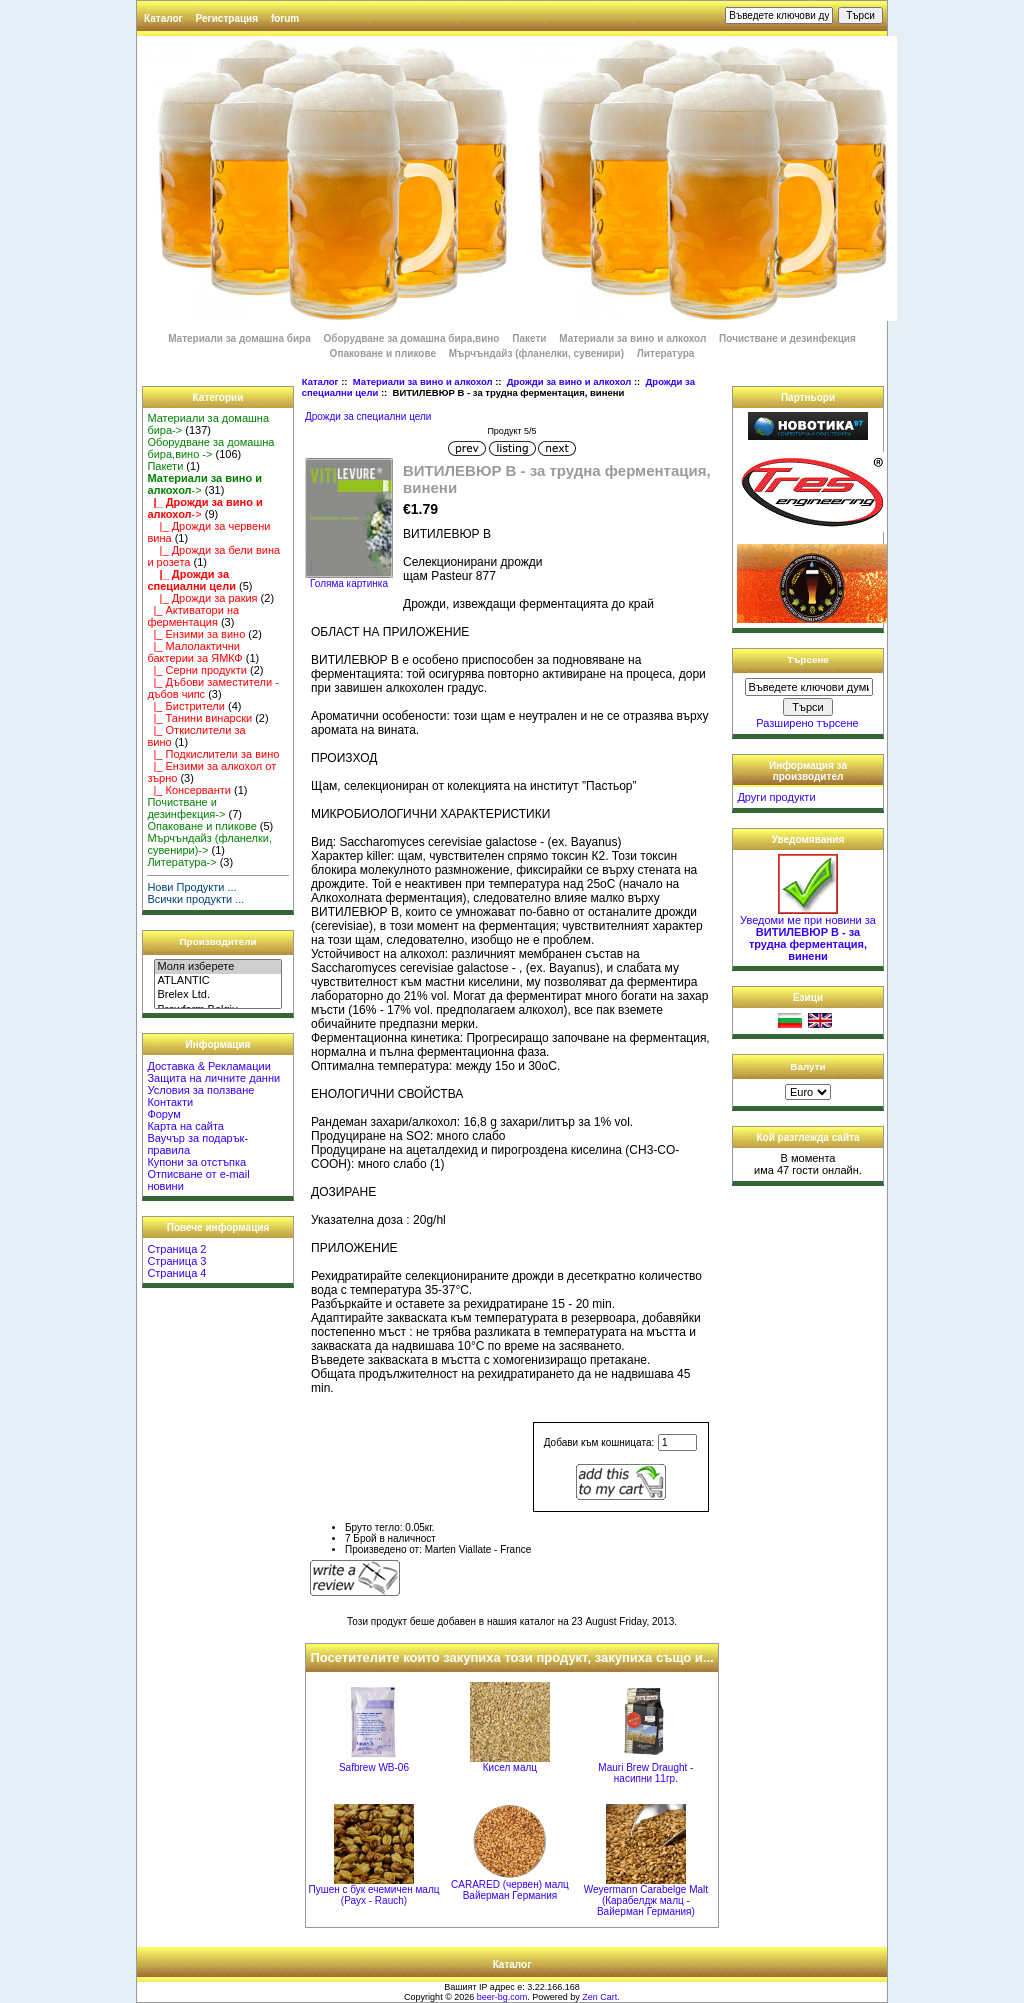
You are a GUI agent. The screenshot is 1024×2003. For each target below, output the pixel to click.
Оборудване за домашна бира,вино (413, 338)
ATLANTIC (217, 981)
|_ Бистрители (186, 706)
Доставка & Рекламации (208, 1066)
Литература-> (181, 862)
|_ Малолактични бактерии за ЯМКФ (194, 652)
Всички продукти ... (195, 899)
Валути (807, 1066)
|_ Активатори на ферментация (193, 616)
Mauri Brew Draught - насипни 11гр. (645, 1773)
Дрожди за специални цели (368, 416)
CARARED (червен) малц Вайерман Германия (510, 1890)
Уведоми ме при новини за (808, 933)
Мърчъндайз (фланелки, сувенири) (536, 353)
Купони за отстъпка (196, 1162)
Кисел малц (510, 1767)
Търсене (808, 659)
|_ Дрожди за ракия (202, 598)
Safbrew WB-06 (374, 1767)
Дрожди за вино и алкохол (569, 381)
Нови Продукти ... (191, 887)
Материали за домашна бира (239, 338)
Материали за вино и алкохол (423, 381)
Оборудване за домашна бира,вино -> (210, 448)
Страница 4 (176, 1273)
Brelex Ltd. (217, 995)
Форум (163, 1114)
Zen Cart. (601, 1997)
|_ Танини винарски (199, 718)
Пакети (529, 338)
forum (285, 18)
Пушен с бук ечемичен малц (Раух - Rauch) (373, 1895)
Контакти (170, 1102)
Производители (218, 941)
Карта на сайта (185, 1126)
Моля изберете (217, 967)
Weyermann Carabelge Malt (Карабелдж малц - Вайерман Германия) (646, 1900)
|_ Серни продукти (197, 670)
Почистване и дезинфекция (787, 338)
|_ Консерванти (189, 790)
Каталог (163, 18)
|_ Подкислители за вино (213, 754)
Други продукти (776, 797)
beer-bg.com (502, 1997)
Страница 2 (176, 1249)
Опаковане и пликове (383, 353)
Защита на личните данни (213, 1078)
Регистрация (227, 18)
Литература (666, 353)
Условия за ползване (200, 1090)
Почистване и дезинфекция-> (186, 808)
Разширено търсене (807, 723)
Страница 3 (176, 1261)
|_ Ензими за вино (196, 634)
